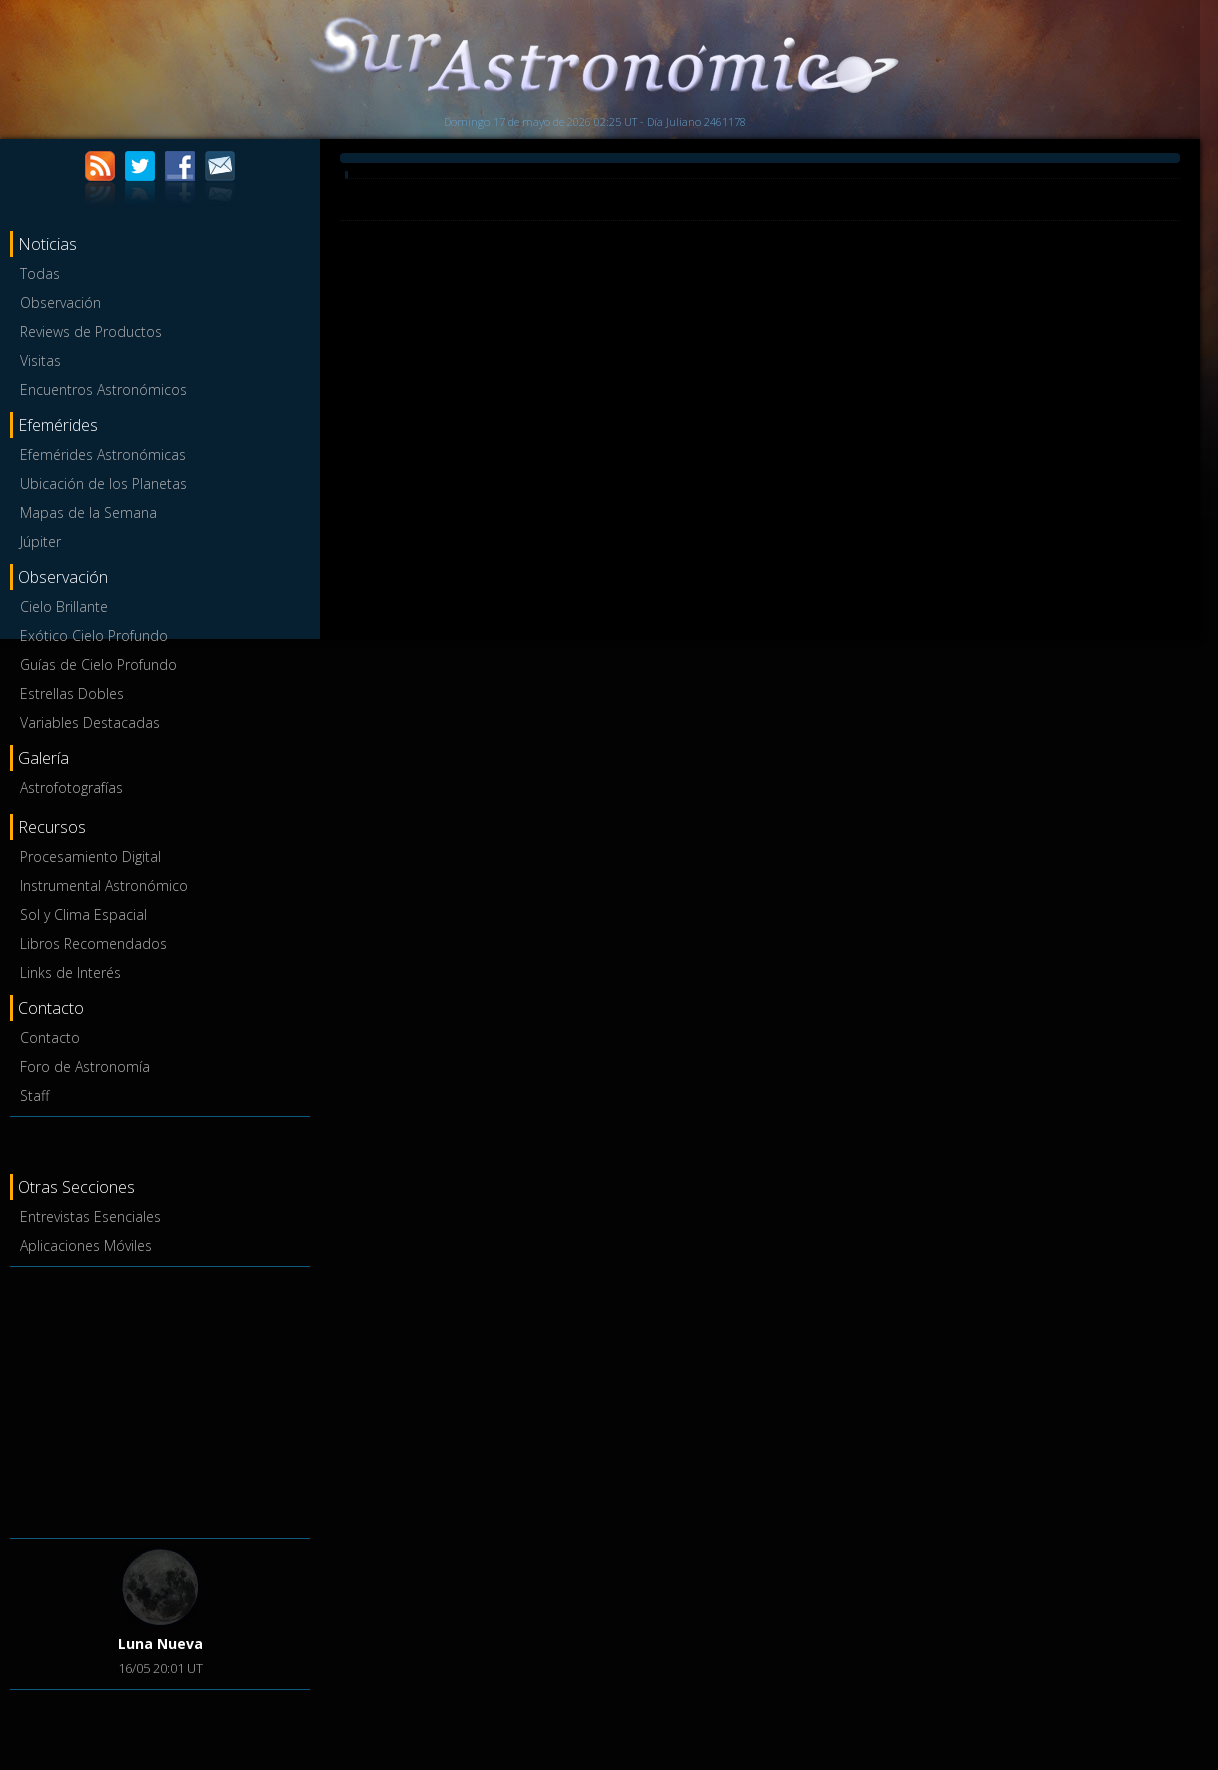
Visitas (40, 360)
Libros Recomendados (93, 943)
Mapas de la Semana (88, 512)
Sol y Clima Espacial (83, 914)
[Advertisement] (160, 1399)
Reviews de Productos (91, 331)
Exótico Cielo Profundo (94, 635)
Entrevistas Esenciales (90, 1216)
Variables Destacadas (90, 722)
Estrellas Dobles (72, 693)
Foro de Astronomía (85, 1066)
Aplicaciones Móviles (86, 1245)
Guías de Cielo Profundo (98, 664)
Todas (40, 273)
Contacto (50, 1037)
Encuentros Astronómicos (103, 389)
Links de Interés (70, 972)
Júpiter (40, 541)
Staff (34, 1095)
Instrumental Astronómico (104, 885)
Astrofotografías (71, 787)
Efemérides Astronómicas (103, 454)
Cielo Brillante (64, 606)
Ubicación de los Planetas (103, 483)
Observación (60, 302)
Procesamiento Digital (90, 856)
